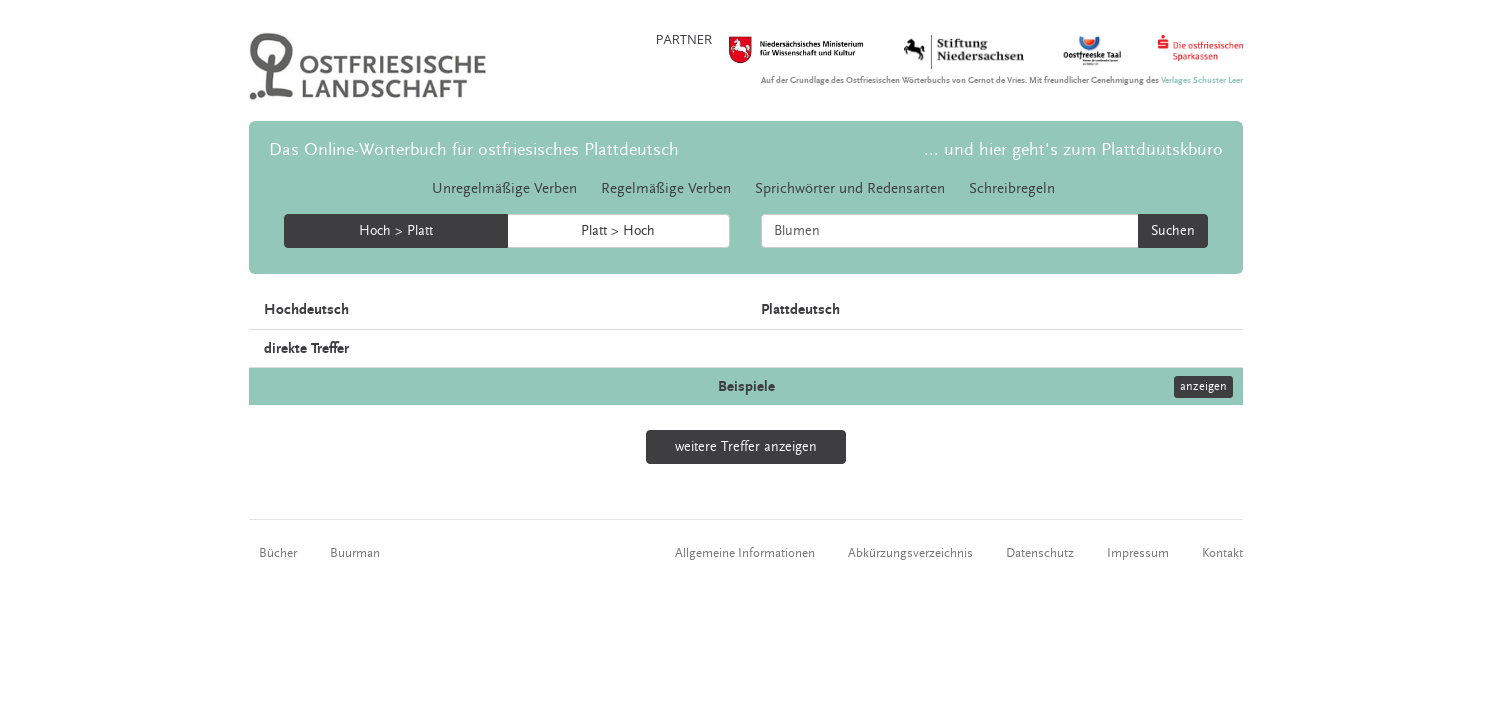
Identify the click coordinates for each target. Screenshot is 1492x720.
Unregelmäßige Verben (504, 188)
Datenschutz (1040, 553)
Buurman (355, 553)
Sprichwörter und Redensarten (850, 188)
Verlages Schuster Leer (1202, 80)
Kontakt (1222, 553)
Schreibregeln (1012, 188)
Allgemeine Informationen (745, 553)
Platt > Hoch (618, 231)
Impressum (1138, 553)
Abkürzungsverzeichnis (910, 553)
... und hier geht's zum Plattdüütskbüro (1073, 149)
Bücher (278, 553)
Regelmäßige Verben (666, 188)
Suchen (1173, 231)
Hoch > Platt (396, 231)
